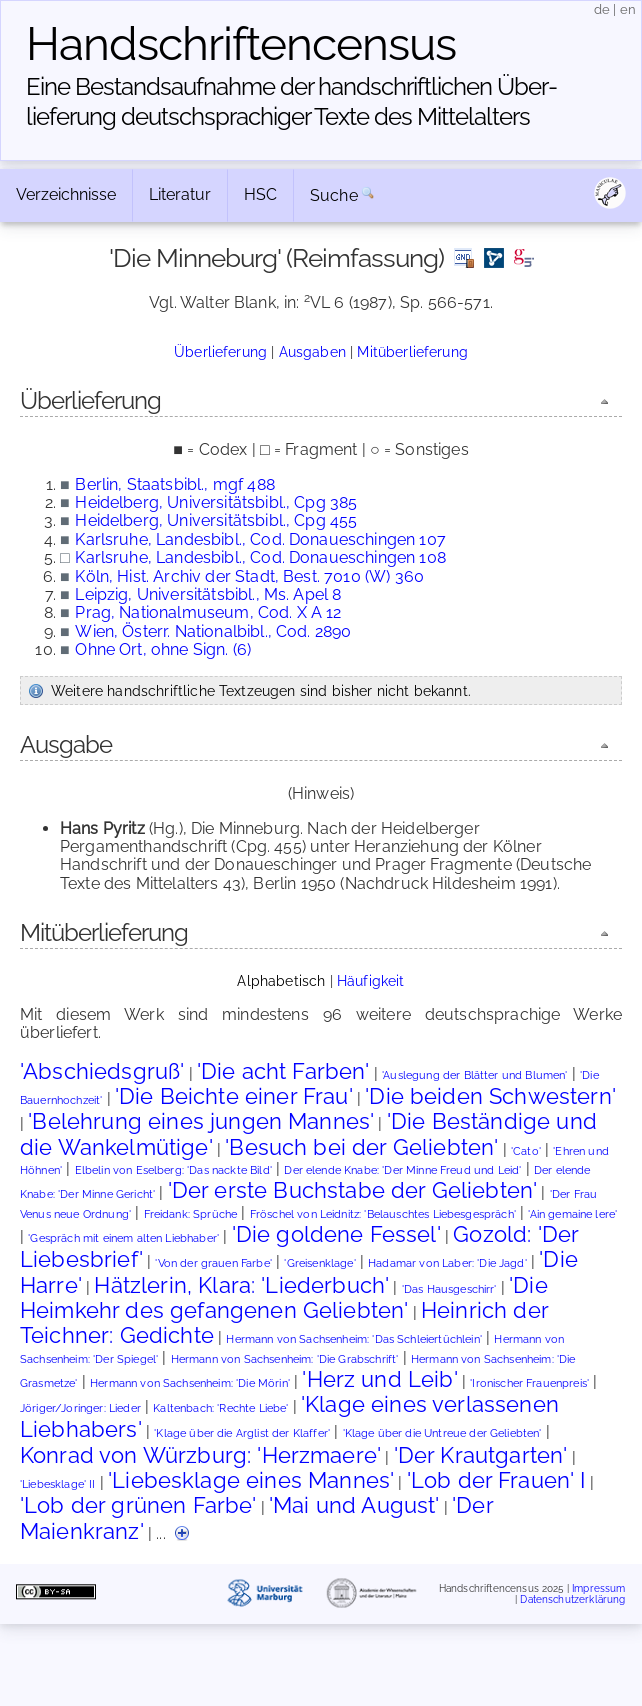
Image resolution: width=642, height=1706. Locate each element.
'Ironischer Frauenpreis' (529, 1383)
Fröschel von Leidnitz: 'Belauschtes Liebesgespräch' (383, 1214)
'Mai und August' (354, 1505)
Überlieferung (220, 351)
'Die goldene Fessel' (336, 1234)
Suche (334, 195)
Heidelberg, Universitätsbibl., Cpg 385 (216, 502)
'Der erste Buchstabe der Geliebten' (353, 1190)
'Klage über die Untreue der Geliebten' (442, 1433)
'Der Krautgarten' (481, 1455)
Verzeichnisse (66, 194)
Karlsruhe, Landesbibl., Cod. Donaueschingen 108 (260, 557)
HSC (260, 194)
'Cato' (526, 1151)
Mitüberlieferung (412, 351)
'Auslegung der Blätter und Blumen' (474, 1075)
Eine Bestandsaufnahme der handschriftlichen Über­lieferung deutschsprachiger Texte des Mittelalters (292, 101)
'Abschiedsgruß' (102, 1071)
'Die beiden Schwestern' (490, 1096)
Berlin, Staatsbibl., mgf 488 (174, 484)
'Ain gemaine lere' (572, 1214)
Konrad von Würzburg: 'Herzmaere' (200, 1455)
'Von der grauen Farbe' (213, 1263)
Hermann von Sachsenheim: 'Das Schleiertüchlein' (354, 1339)
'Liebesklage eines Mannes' (251, 1480)
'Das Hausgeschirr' (449, 1289)
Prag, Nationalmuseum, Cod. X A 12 (208, 612)
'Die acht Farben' (283, 1071)
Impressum (598, 1587)
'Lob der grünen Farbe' (138, 1505)
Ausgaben (312, 351)
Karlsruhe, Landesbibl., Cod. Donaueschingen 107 (260, 539)
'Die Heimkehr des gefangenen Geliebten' (284, 1297)
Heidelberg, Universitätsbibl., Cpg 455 (216, 520)
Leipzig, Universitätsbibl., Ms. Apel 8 (208, 594)
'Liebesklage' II (58, 1484)
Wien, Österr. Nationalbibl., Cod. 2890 (213, 631)
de (602, 9)
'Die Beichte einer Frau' (234, 1096)
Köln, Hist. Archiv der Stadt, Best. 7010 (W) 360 (249, 576)
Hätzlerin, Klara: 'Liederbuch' (241, 1285)
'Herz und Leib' (379, 1379)
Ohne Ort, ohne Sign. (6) (163, 649)
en (628, 9)
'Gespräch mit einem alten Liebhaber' (123, 1238)
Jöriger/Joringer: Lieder (80, 1408)
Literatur (180, 194)
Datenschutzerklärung (572, 1599)
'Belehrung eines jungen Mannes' (201, 1121)
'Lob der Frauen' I (496, 1480)
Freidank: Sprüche (191, 1214)
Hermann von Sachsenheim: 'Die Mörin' (190, 1383)
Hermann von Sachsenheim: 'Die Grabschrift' (285, 1359)
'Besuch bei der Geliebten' (361, 1147)
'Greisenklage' (319, 1263)
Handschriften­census (241, 44)
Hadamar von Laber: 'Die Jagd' (447, 1263)
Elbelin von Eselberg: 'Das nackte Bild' (173, 1170)
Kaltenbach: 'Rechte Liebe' (220, 1408)
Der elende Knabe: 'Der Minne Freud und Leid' (402, 1170)
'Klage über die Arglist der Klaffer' (242, 1433)
